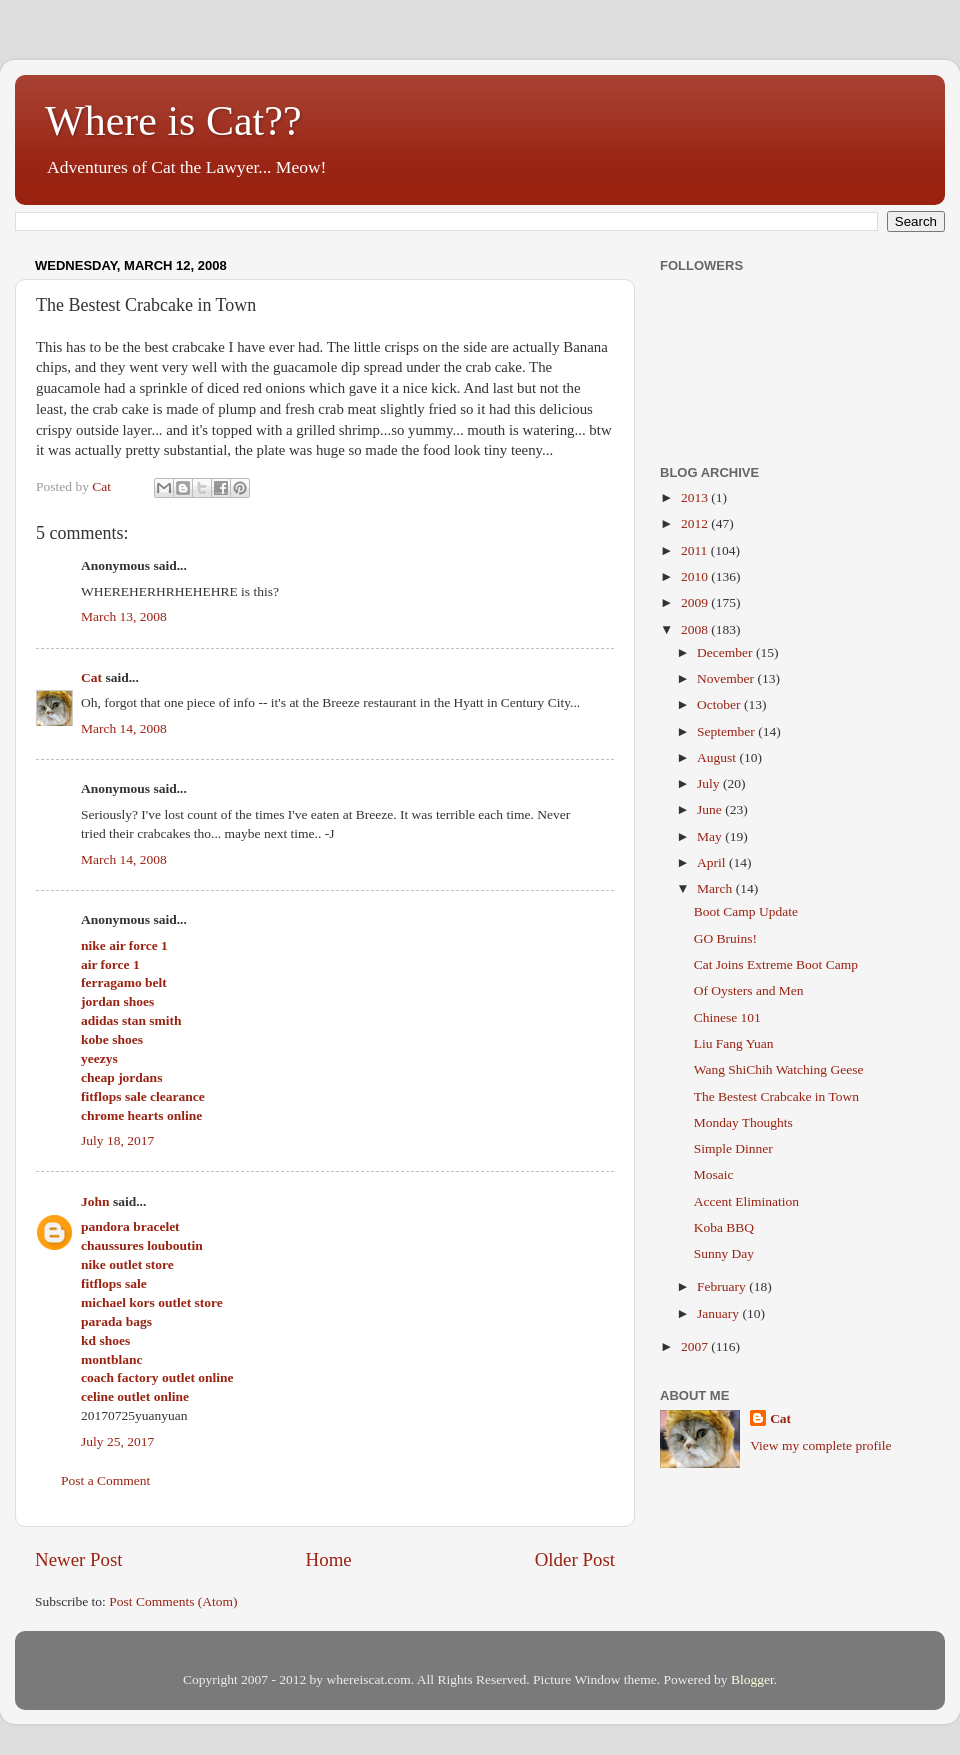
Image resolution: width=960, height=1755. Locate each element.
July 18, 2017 (117, 1140)
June (711, 809)
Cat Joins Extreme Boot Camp (776, 964)
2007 (696, 1346)
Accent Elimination (746, 1201)
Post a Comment (105, 1480)
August (718, 757)
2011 (696, 550)
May (711, 836)
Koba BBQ (724, 1227)
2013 (696, 497)
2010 (696, 576)
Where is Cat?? (173, 121)
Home (329, 1559)
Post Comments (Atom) (173, 1601)
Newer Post (79, 1559)
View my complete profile (820, 1445)
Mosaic (714, 1174)
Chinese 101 (727, 1017)
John (95, 1201)
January (719, 1313)
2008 (696, 629)
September (727, 731)
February (723, 1286)
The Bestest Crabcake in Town (776, 1096)
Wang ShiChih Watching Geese (779, 1069)
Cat (91, 677)
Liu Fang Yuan (734, 1043)
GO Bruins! (725, 938)
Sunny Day (724, 1253)
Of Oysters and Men (749, 990)
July (710, 783)
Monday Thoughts (743, 1122)
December (726, 652)
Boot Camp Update (746, 911)
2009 (696, 602)
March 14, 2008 (124, 728)
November (727, 678)
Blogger (752, 1679)
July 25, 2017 (117, 1441)
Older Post (575, 1559)
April (713, 862)
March (716, 888)
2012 (696, 523)
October (720, 704)
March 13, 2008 (124, 616)
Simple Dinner (733, 1148)
